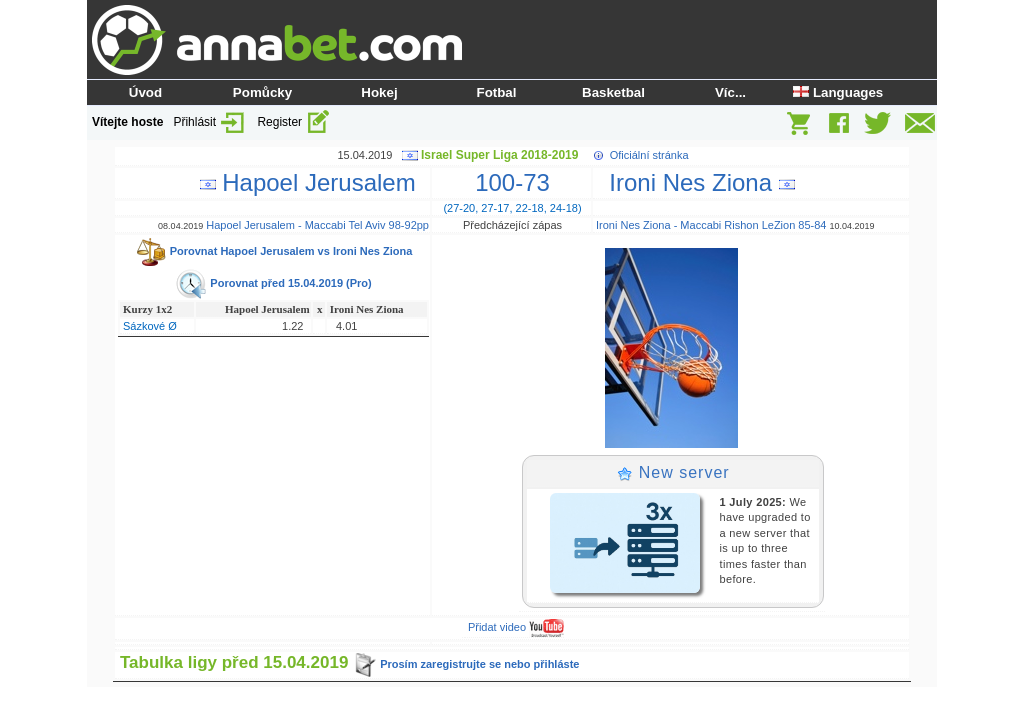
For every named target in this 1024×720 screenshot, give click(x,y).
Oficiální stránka (649, 155)
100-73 (512, 182)
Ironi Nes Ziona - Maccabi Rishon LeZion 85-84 (711, 225)
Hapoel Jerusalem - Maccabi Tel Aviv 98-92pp (317, 225)
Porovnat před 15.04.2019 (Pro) (273, 283)
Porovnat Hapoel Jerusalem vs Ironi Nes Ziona (274, 251)
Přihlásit (210, 122)
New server (673, 472)
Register (294, 122)
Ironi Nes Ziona (695, 182)
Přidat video (516, 627)
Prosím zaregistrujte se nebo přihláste (466, 664)
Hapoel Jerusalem (314, 182)
